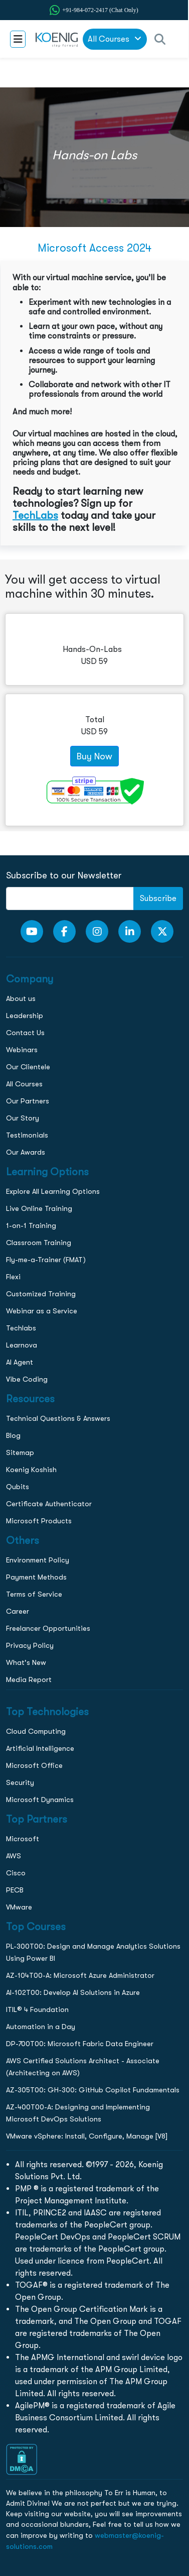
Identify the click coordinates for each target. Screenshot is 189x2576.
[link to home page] (54, 39)
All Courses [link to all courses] (114, 39)
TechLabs (35, 515)
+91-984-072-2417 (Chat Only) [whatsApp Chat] (100, 10)
